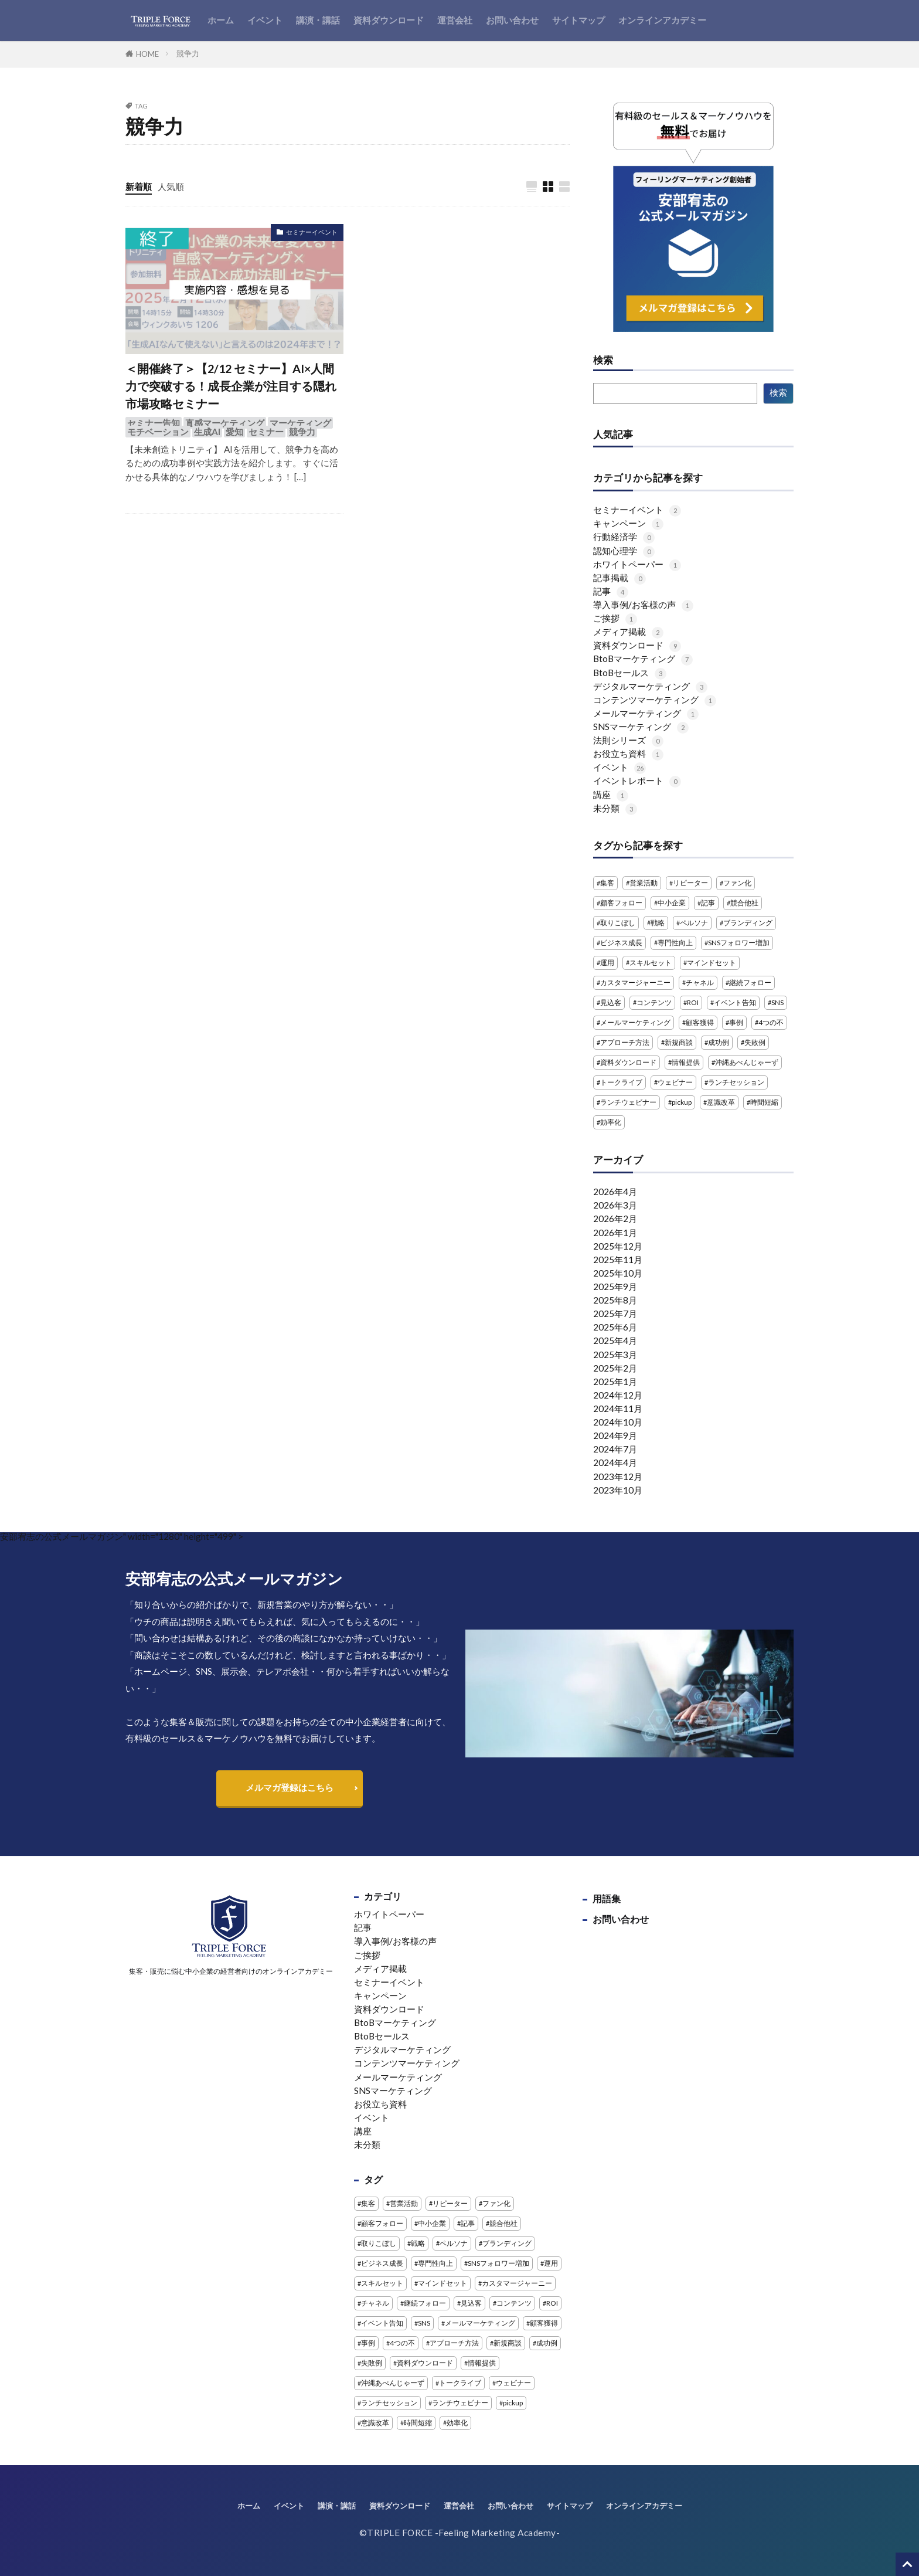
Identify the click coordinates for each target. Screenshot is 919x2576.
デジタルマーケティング (650, 686)
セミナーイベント (312, 232)
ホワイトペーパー (637, 564)
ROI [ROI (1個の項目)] (693, 1002)
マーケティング (300, 423)
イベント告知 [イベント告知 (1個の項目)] (735, 1002)
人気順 (171, 186)
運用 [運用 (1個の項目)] (607, 962)
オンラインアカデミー (662, 20)
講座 (610, 794)
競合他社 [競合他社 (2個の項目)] (744, 902)
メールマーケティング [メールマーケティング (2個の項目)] (635, 1022)
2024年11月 (617, 1408)
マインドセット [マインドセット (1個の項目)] (711, 962)
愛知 (234, 431)
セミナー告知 (153, 423)
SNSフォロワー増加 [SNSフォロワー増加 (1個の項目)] (739, 942)
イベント (264, 20)
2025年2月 (615, 1368)
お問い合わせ (512, 20)
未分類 (615, 808)
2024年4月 (615, 1462)
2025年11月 (617, 1259)
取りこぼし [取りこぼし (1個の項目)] (617, 922)
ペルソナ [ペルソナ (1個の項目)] (694, 922)
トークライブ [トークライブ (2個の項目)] (621, 1082)
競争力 (187, 53)
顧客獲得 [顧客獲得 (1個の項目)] (700, 1022)
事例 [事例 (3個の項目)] (736, 1022)
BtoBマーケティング (643, 658)
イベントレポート (637, 780)
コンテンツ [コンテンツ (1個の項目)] (654, 1002)
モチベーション (158, 431)
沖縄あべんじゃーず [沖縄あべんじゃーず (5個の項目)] (746, 1062)
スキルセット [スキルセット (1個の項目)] (650, 962)
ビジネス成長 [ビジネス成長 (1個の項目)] (621, 942)
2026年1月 (615, 1232)
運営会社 (454, 20)
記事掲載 (619, 577)
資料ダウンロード (388, 20)
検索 (603, 360)
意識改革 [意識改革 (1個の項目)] (721, 1102)
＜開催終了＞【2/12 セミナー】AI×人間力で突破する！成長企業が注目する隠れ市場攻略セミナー (230, 385)
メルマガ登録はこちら (289, 1787)
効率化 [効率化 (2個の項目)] (610, 1122)
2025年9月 (615, 1286)
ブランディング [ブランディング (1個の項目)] (747, 922)
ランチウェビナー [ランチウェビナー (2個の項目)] (628, 1102)
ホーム (220, 20)
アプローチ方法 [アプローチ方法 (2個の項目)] (624, 1042)
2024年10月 (617, 1422)
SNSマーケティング (641, 726)
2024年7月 (615, 1449)
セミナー (266, 431)
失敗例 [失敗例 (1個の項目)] (754, 1042)
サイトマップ (578, 20)
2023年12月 (617, 1476)
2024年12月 (617, 1395)
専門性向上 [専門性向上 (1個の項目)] (675, 942)
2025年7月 (615, 1313)
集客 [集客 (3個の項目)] (607, 882)
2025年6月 (615, 1327)
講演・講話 (318, 20)
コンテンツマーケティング (654, 699)
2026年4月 (615, 1191)
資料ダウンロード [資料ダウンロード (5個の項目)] (628, 1062)
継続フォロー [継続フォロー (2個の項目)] (750, 982)
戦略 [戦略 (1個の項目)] (658, 922)
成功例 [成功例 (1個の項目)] (718, 1042)
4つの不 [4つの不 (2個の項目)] (771, 1022)
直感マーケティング (224, 423)
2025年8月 (615, 1300)
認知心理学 (624, 550)
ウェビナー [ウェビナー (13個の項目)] (675, 1082)
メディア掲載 (628, 631)
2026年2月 (615, 1218)
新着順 (138, 186)
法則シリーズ (628, 740)
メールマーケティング (646, 713)
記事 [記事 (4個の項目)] (708, 902)
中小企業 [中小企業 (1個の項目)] (672, 902)
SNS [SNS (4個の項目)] (777, 1002)
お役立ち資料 (628, 753)
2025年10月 (617, 1273)
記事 (610, 591)
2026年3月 (615, 1205)
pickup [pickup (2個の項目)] (682, 1102)
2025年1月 (615, 1381)
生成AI (207, 431)
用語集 (607, 1898)
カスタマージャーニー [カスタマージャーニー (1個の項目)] (635, 982)
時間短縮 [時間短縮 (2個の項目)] (764, 1102)
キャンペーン (628, 523)
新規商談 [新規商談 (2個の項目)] (679, 1042)
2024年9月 (615, 1435)
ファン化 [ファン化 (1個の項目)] (737, 882)
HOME (147, 54)
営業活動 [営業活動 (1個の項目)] (643, 882)
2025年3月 (615, 1354)
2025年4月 (615, 1340)
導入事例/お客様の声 (643, 604)
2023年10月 (617, 1490)
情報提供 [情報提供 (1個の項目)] (686, 1062)
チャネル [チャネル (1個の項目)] (700, 982)
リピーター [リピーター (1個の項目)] (690, 882)
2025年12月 (617, 1246)
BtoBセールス (629, 672)
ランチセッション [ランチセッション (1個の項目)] (736, 1082)
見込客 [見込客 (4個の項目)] (610, 1002)
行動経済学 (624, 536)
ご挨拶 (615, 618)
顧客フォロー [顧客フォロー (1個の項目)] (621, 902)
